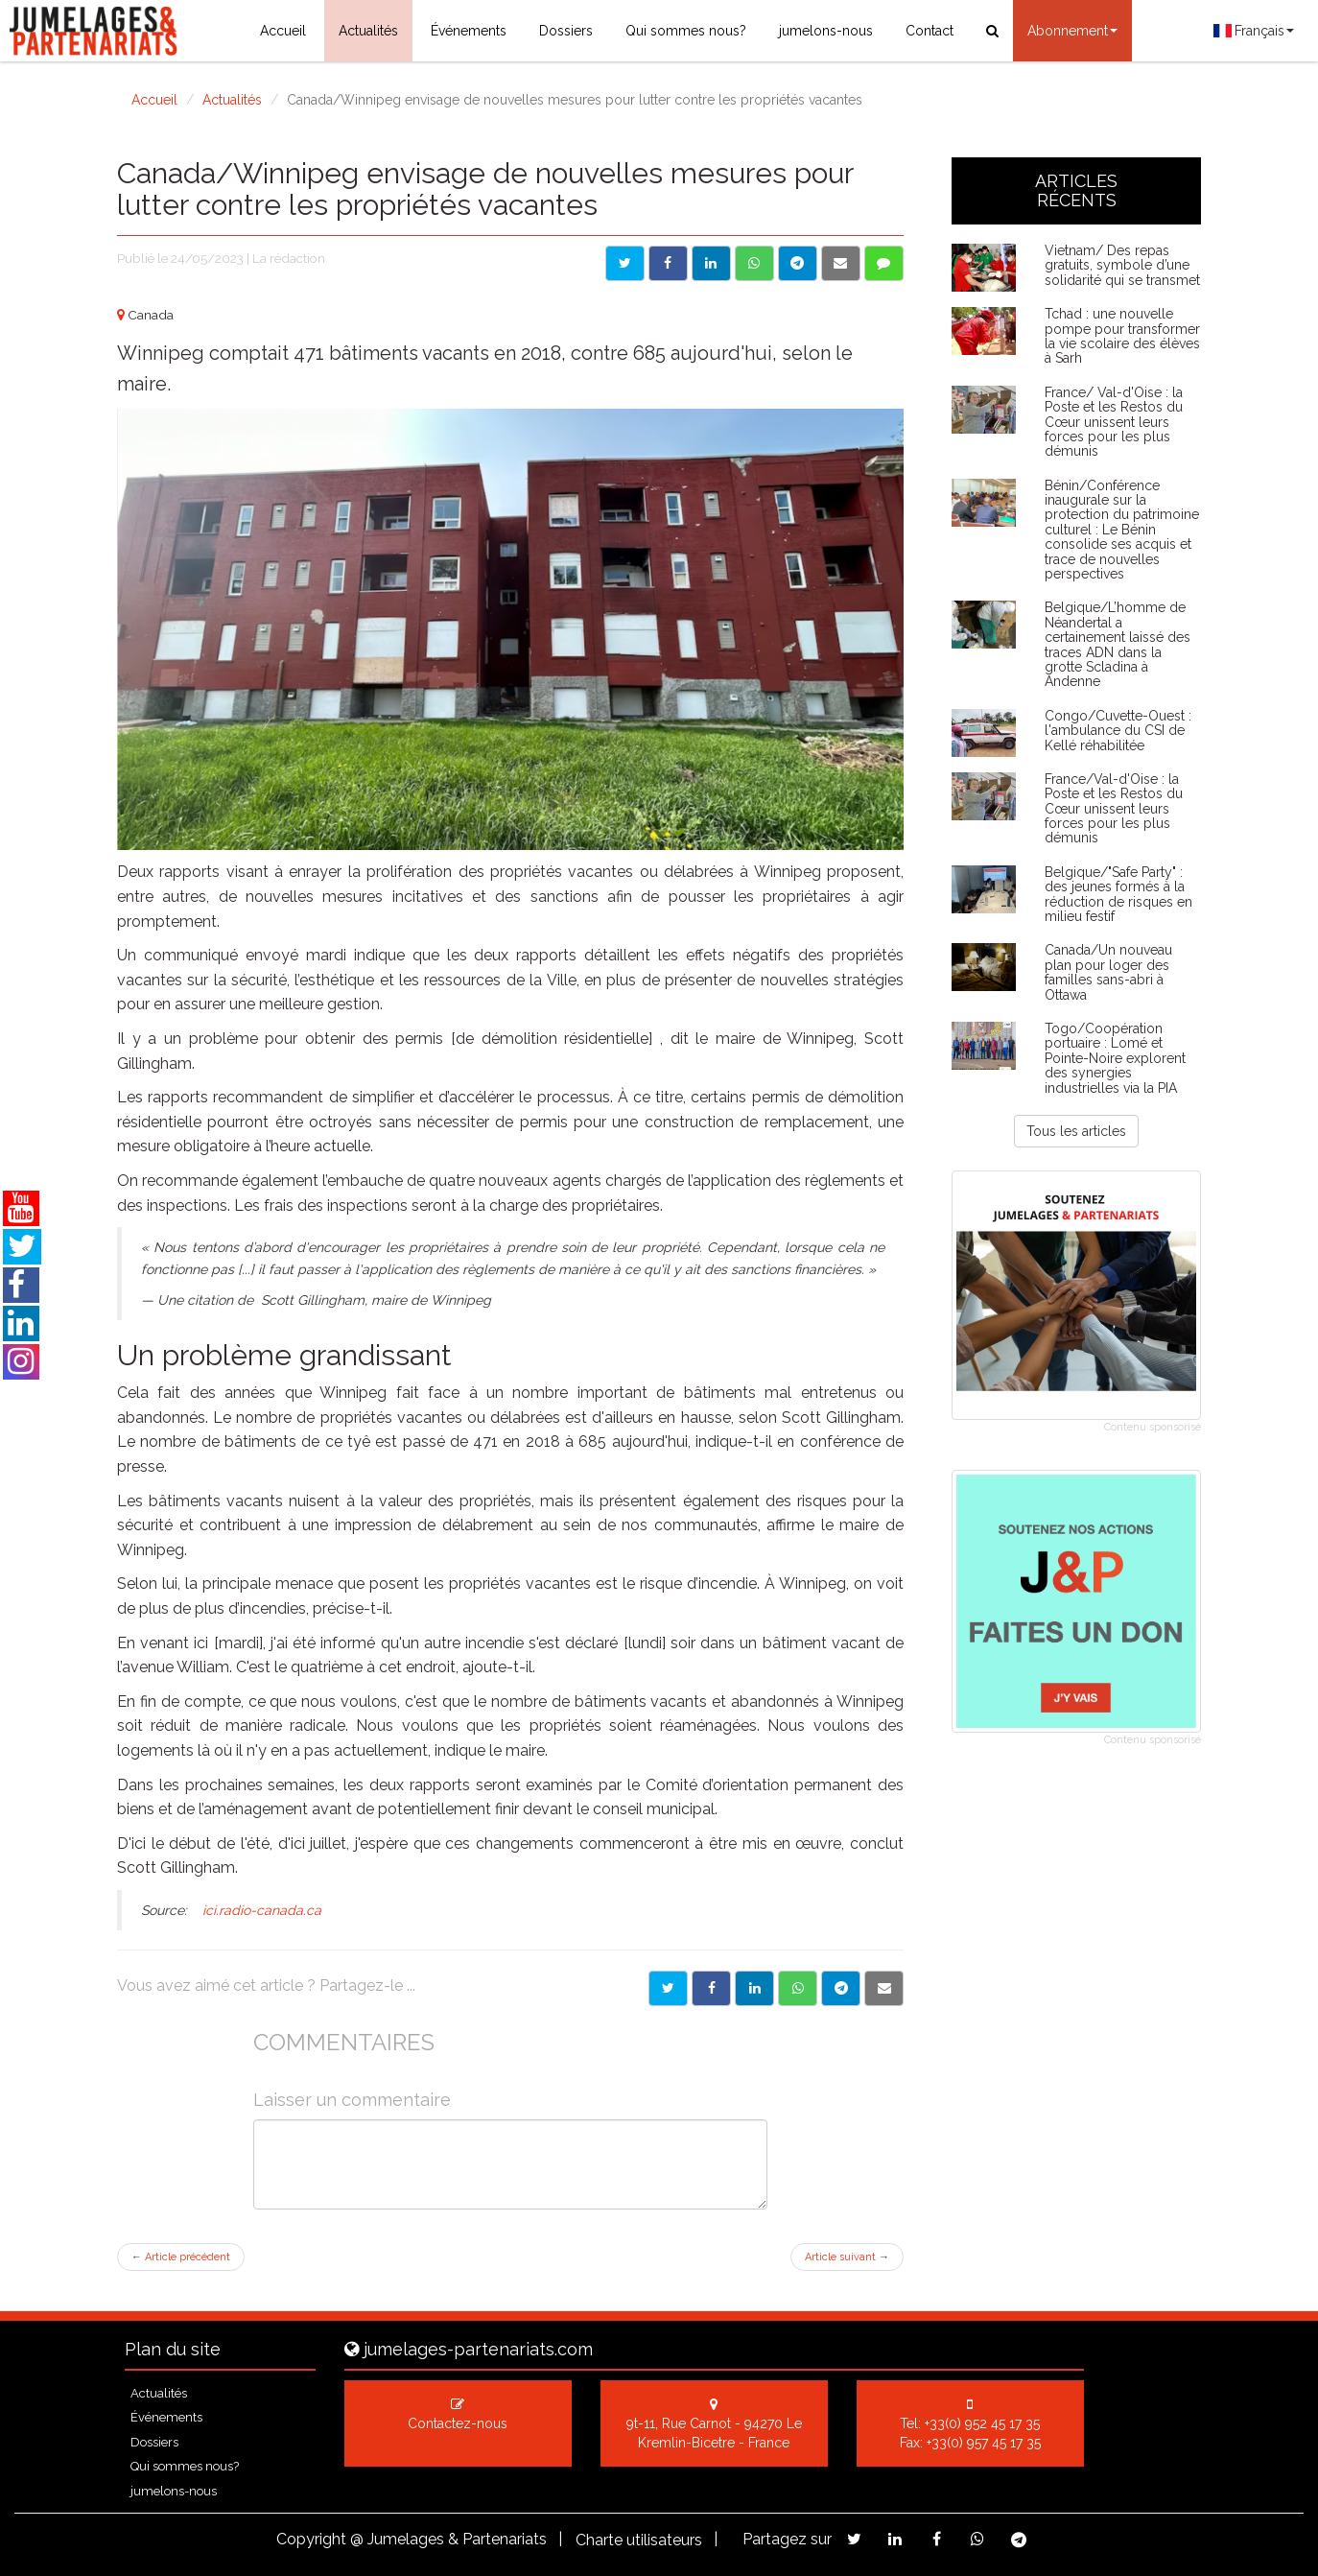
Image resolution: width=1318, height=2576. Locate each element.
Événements (468, 30)
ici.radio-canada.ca (260, 1910)
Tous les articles (1076, 1131)
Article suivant (847, 2257)
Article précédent (180, 2257)
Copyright (311, 2539)
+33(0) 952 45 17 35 (982, 2423)
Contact (929, 30)
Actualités (368, 30)
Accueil (283, 30)
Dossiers (566, 30)
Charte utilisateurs (639, 2540)
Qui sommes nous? (685, 30)
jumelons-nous (826, 30)
